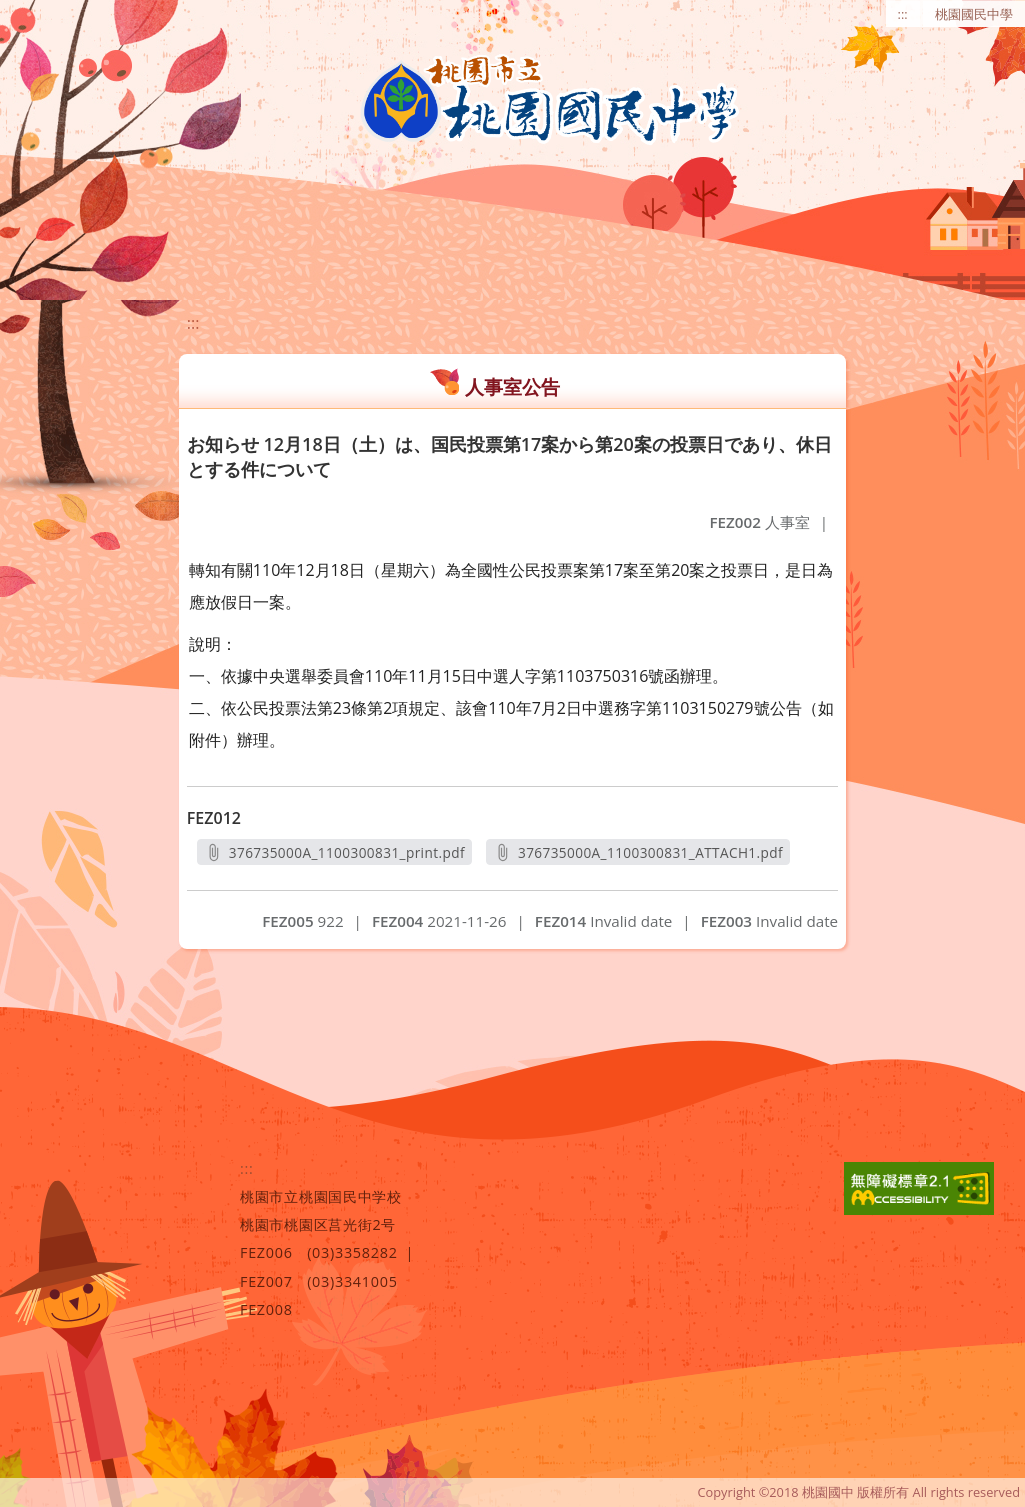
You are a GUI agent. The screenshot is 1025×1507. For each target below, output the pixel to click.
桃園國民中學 (974, 14)
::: (903, 14)
